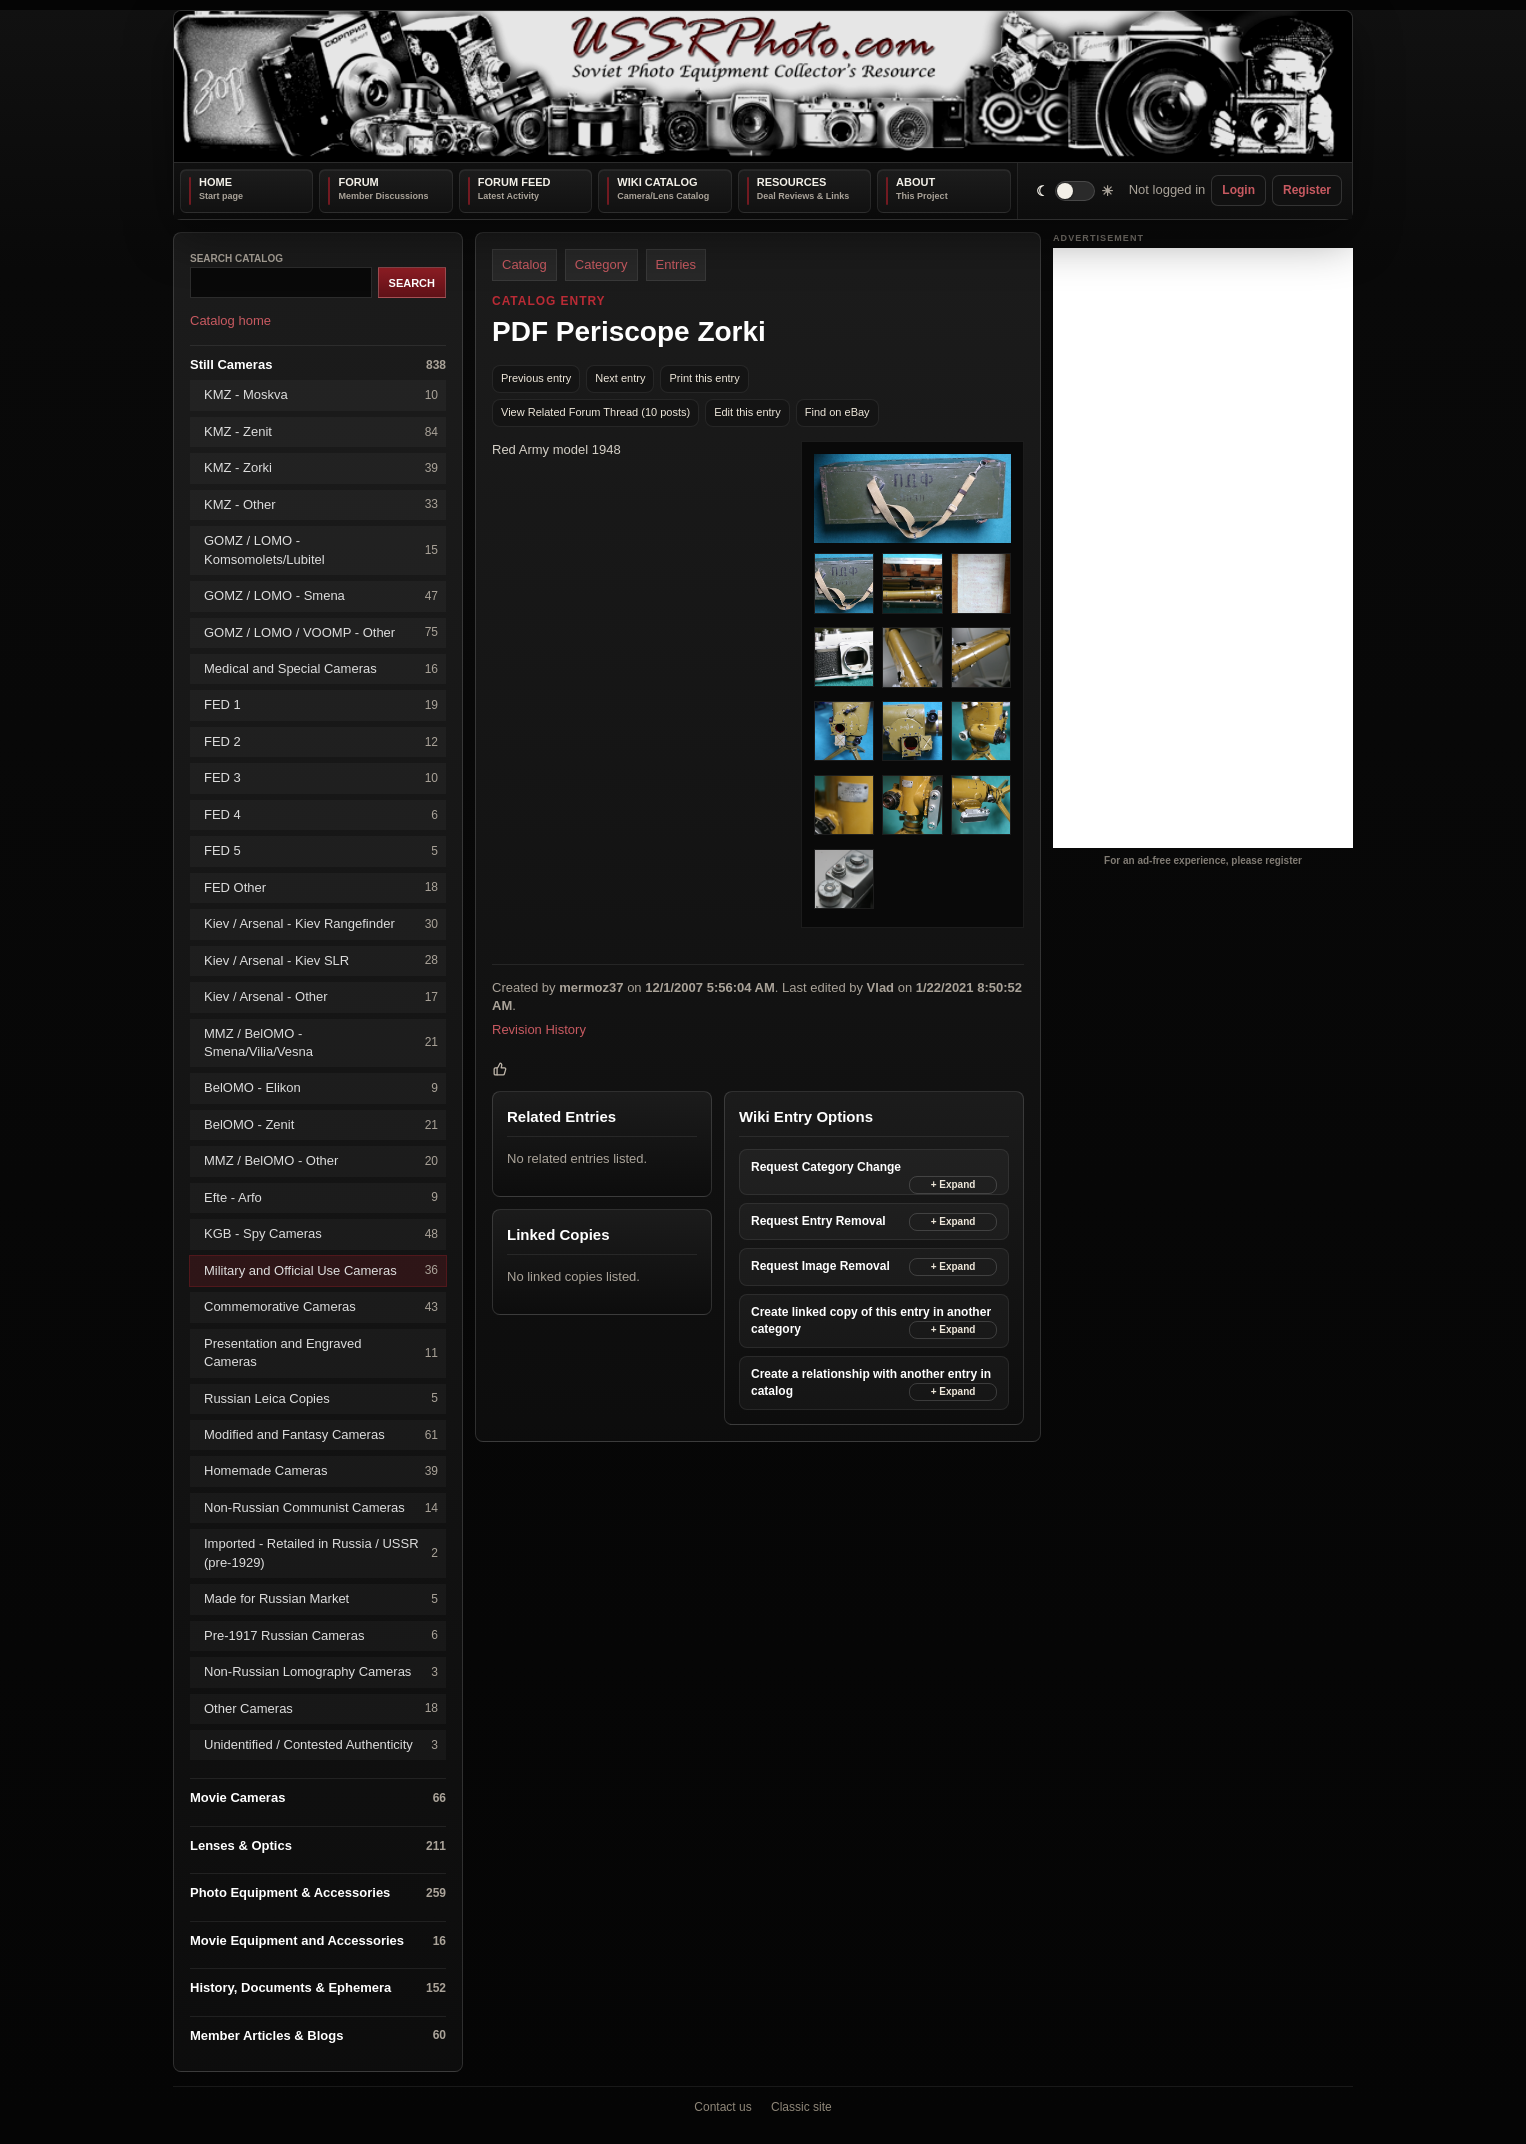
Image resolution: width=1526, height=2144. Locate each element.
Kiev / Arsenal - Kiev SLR (321, 960)
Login (1238, 190)
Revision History (539, 1028)
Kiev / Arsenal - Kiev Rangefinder (321, 923)
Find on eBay (837, 412)
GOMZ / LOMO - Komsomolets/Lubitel (321, 549)
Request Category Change (826, 1167)
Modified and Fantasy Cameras (321, 1434)
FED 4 (321, 814)
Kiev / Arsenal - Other (321, 996)
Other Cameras (321, 1708)
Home (215, 182)
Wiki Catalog (657, 182)
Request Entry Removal (818, 1221)
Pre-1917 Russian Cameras (321, 1635)
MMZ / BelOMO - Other (321, 1161)
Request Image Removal (820, 1266)
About (915, 182)
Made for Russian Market (321, 1599)
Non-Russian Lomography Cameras (321, 1671)
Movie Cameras (318, 1798)
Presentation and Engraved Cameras (321, 1351)
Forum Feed (514, 182)
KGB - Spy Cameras (321, 1234)
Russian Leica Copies (321, 1398)
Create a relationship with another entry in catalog (871, 1381)
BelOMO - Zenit (321, 1124)
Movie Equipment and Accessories (318, 1940)
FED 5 (321, 851)
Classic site (801, 2107)
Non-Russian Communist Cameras (321, 1507)
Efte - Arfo (321, 1197)
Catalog (524, 264)
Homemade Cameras (321, 1471)
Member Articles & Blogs (318, 2035)
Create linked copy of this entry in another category (871, 1319)
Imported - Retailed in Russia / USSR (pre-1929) (321, 1552)
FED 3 (321, 778)
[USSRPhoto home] (763, 86)
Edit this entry (747, 412)
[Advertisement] (1203, 548)
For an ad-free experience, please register (1203, 860)
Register (1307, 190)
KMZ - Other (321, 504)
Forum (358, 182)
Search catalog (236, 258)
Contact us (722, 2107)
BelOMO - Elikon (321, 1088)
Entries (676, 264)
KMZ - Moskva (321, 395)
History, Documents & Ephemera (318, 1988)
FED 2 (321, 741)
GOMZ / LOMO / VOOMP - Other (321, 632)
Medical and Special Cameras (321, 668)
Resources (792, 182)
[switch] (1075, 190)
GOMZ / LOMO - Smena (321, 595)
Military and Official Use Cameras (321, 1270)
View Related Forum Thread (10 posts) (595, 412)
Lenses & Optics (318, 1845)
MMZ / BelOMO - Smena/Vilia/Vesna (321, 1041)
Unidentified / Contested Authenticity (321, 1744)
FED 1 (321, 705)
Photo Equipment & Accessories (318, 1893)
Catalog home (230, 320)
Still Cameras (318, 364)
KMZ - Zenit (321, 431)
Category (601, 264)
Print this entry (704, 378)
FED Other (321, 887)
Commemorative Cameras (321, 1306)
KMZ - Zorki (321, 468)
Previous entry (536, 378)
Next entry (620, 378)
